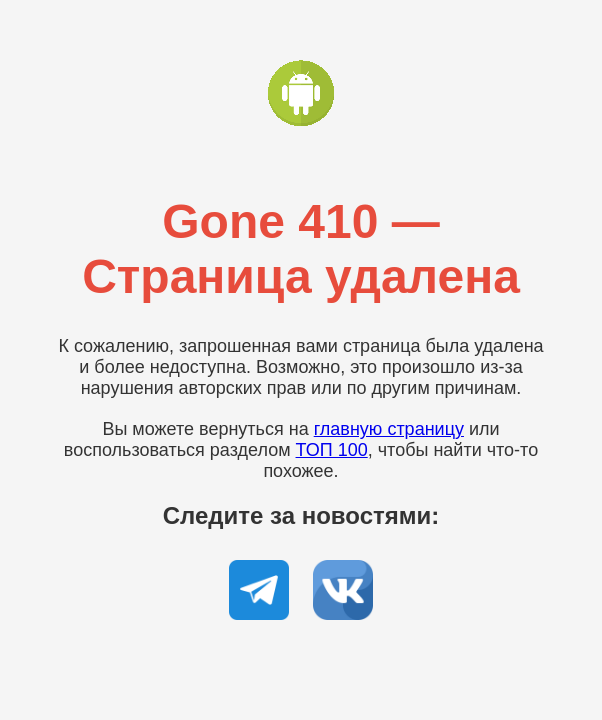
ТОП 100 (332, 450)
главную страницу (389, 429)
